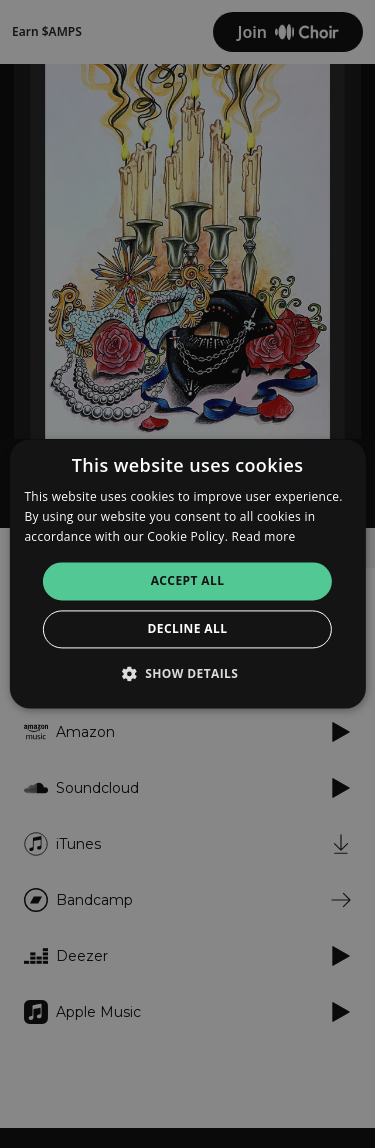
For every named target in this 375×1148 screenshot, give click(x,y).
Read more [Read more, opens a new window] (264, 536)
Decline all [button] (188, 629)
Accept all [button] (188, 580)
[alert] (187, 574)
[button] (188, 674)
